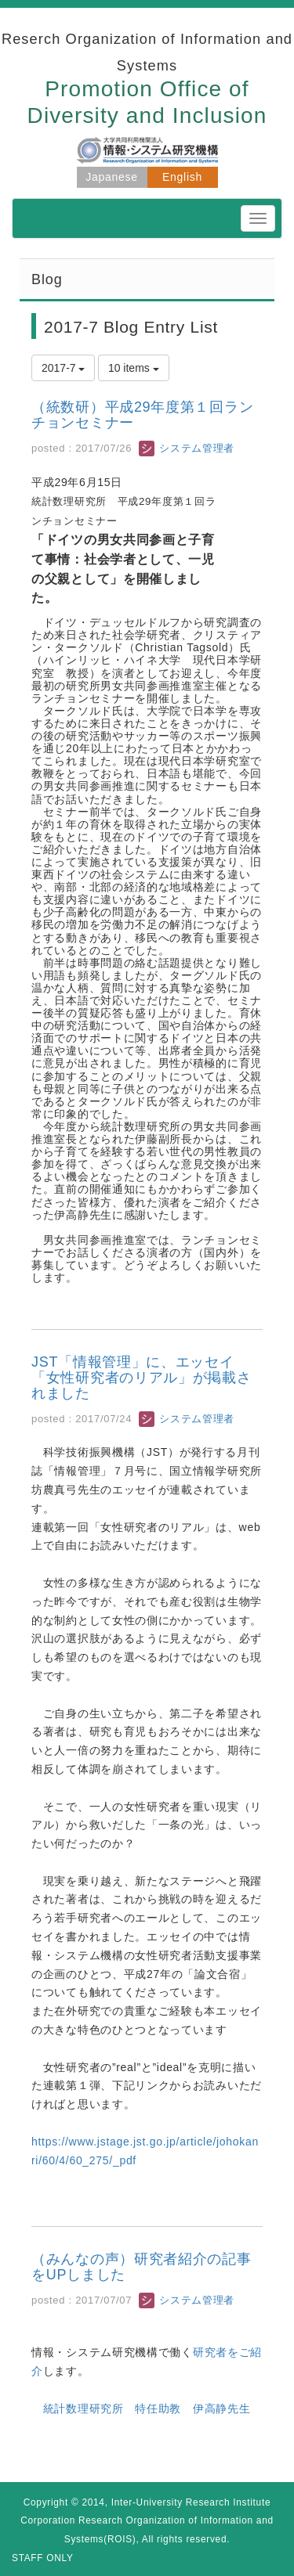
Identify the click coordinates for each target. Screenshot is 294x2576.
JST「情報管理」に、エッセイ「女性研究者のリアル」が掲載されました (141, 1377)
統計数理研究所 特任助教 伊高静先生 (147, 2408)
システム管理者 (186, 448)
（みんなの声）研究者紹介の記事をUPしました (141, 2266)
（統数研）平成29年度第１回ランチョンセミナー (142, 415)
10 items (133, 368)
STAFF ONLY (43, 2558)
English (182, 177)
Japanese (111, 177)
